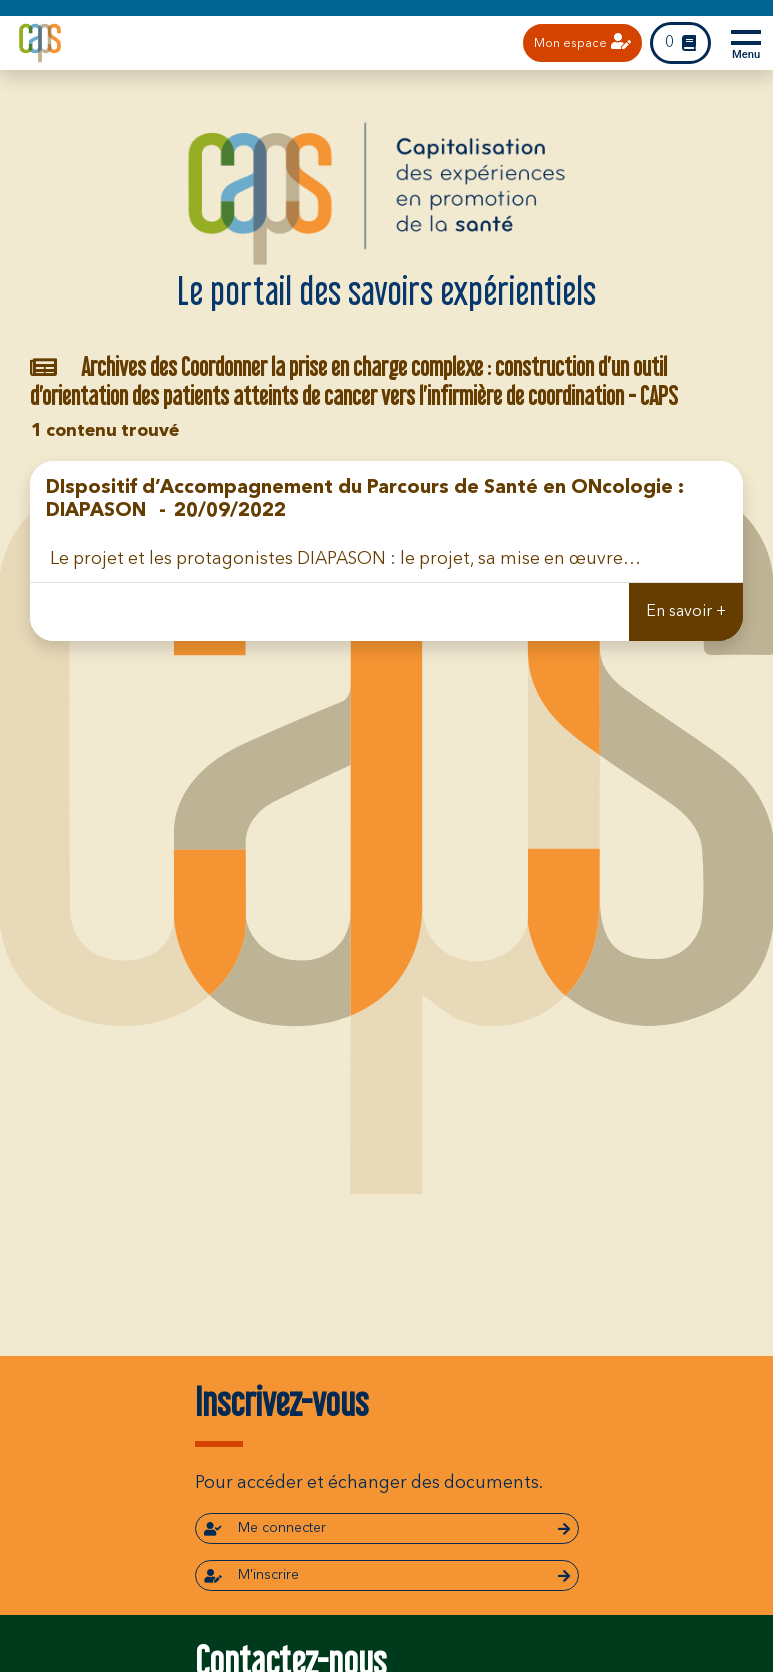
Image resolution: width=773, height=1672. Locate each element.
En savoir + (686, 612)
